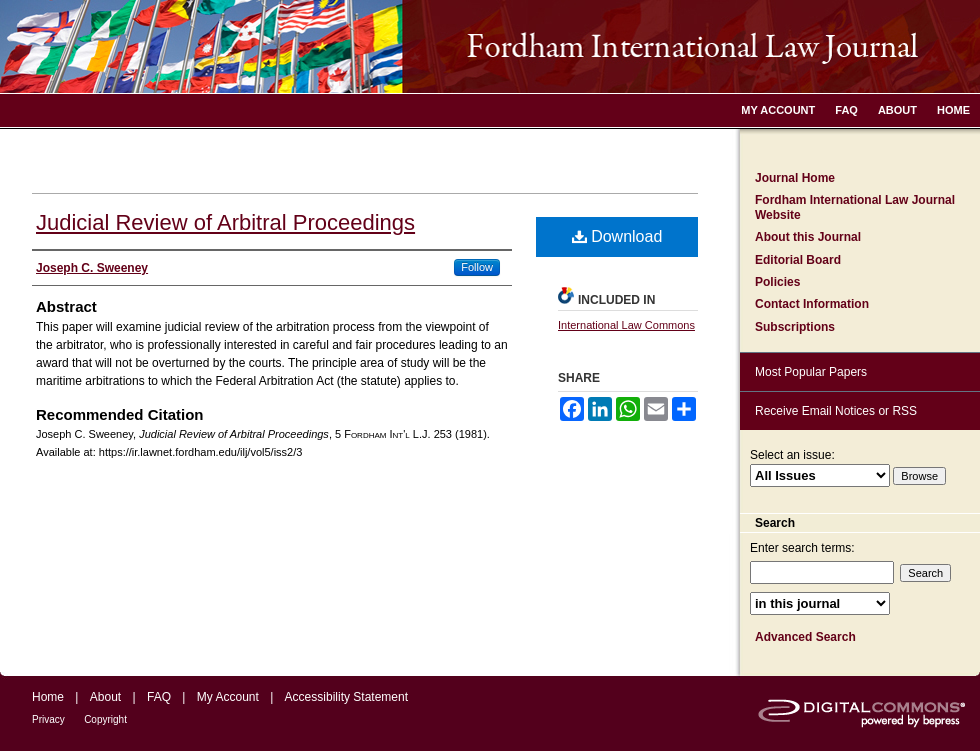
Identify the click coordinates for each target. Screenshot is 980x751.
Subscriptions (795, 327)
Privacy (48, 719)
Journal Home (795, 178)
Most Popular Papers (811, 372)
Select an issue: (792, 455)
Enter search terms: (802, 548)
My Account (228, 697)
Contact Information (812, 304)
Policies (777, 282)
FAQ (159, 697)
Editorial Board (798, 260)
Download (617, 236)
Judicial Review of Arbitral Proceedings (225, 222)
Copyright (105, 719)
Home (48, 697)
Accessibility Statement (346, 697)
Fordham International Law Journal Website (855, 207)
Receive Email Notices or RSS (836, 411)
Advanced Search (805, 637)
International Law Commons (626, 325)
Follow (477, 267)
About (105, 697)
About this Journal (808, 237)
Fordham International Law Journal (490, 46)
